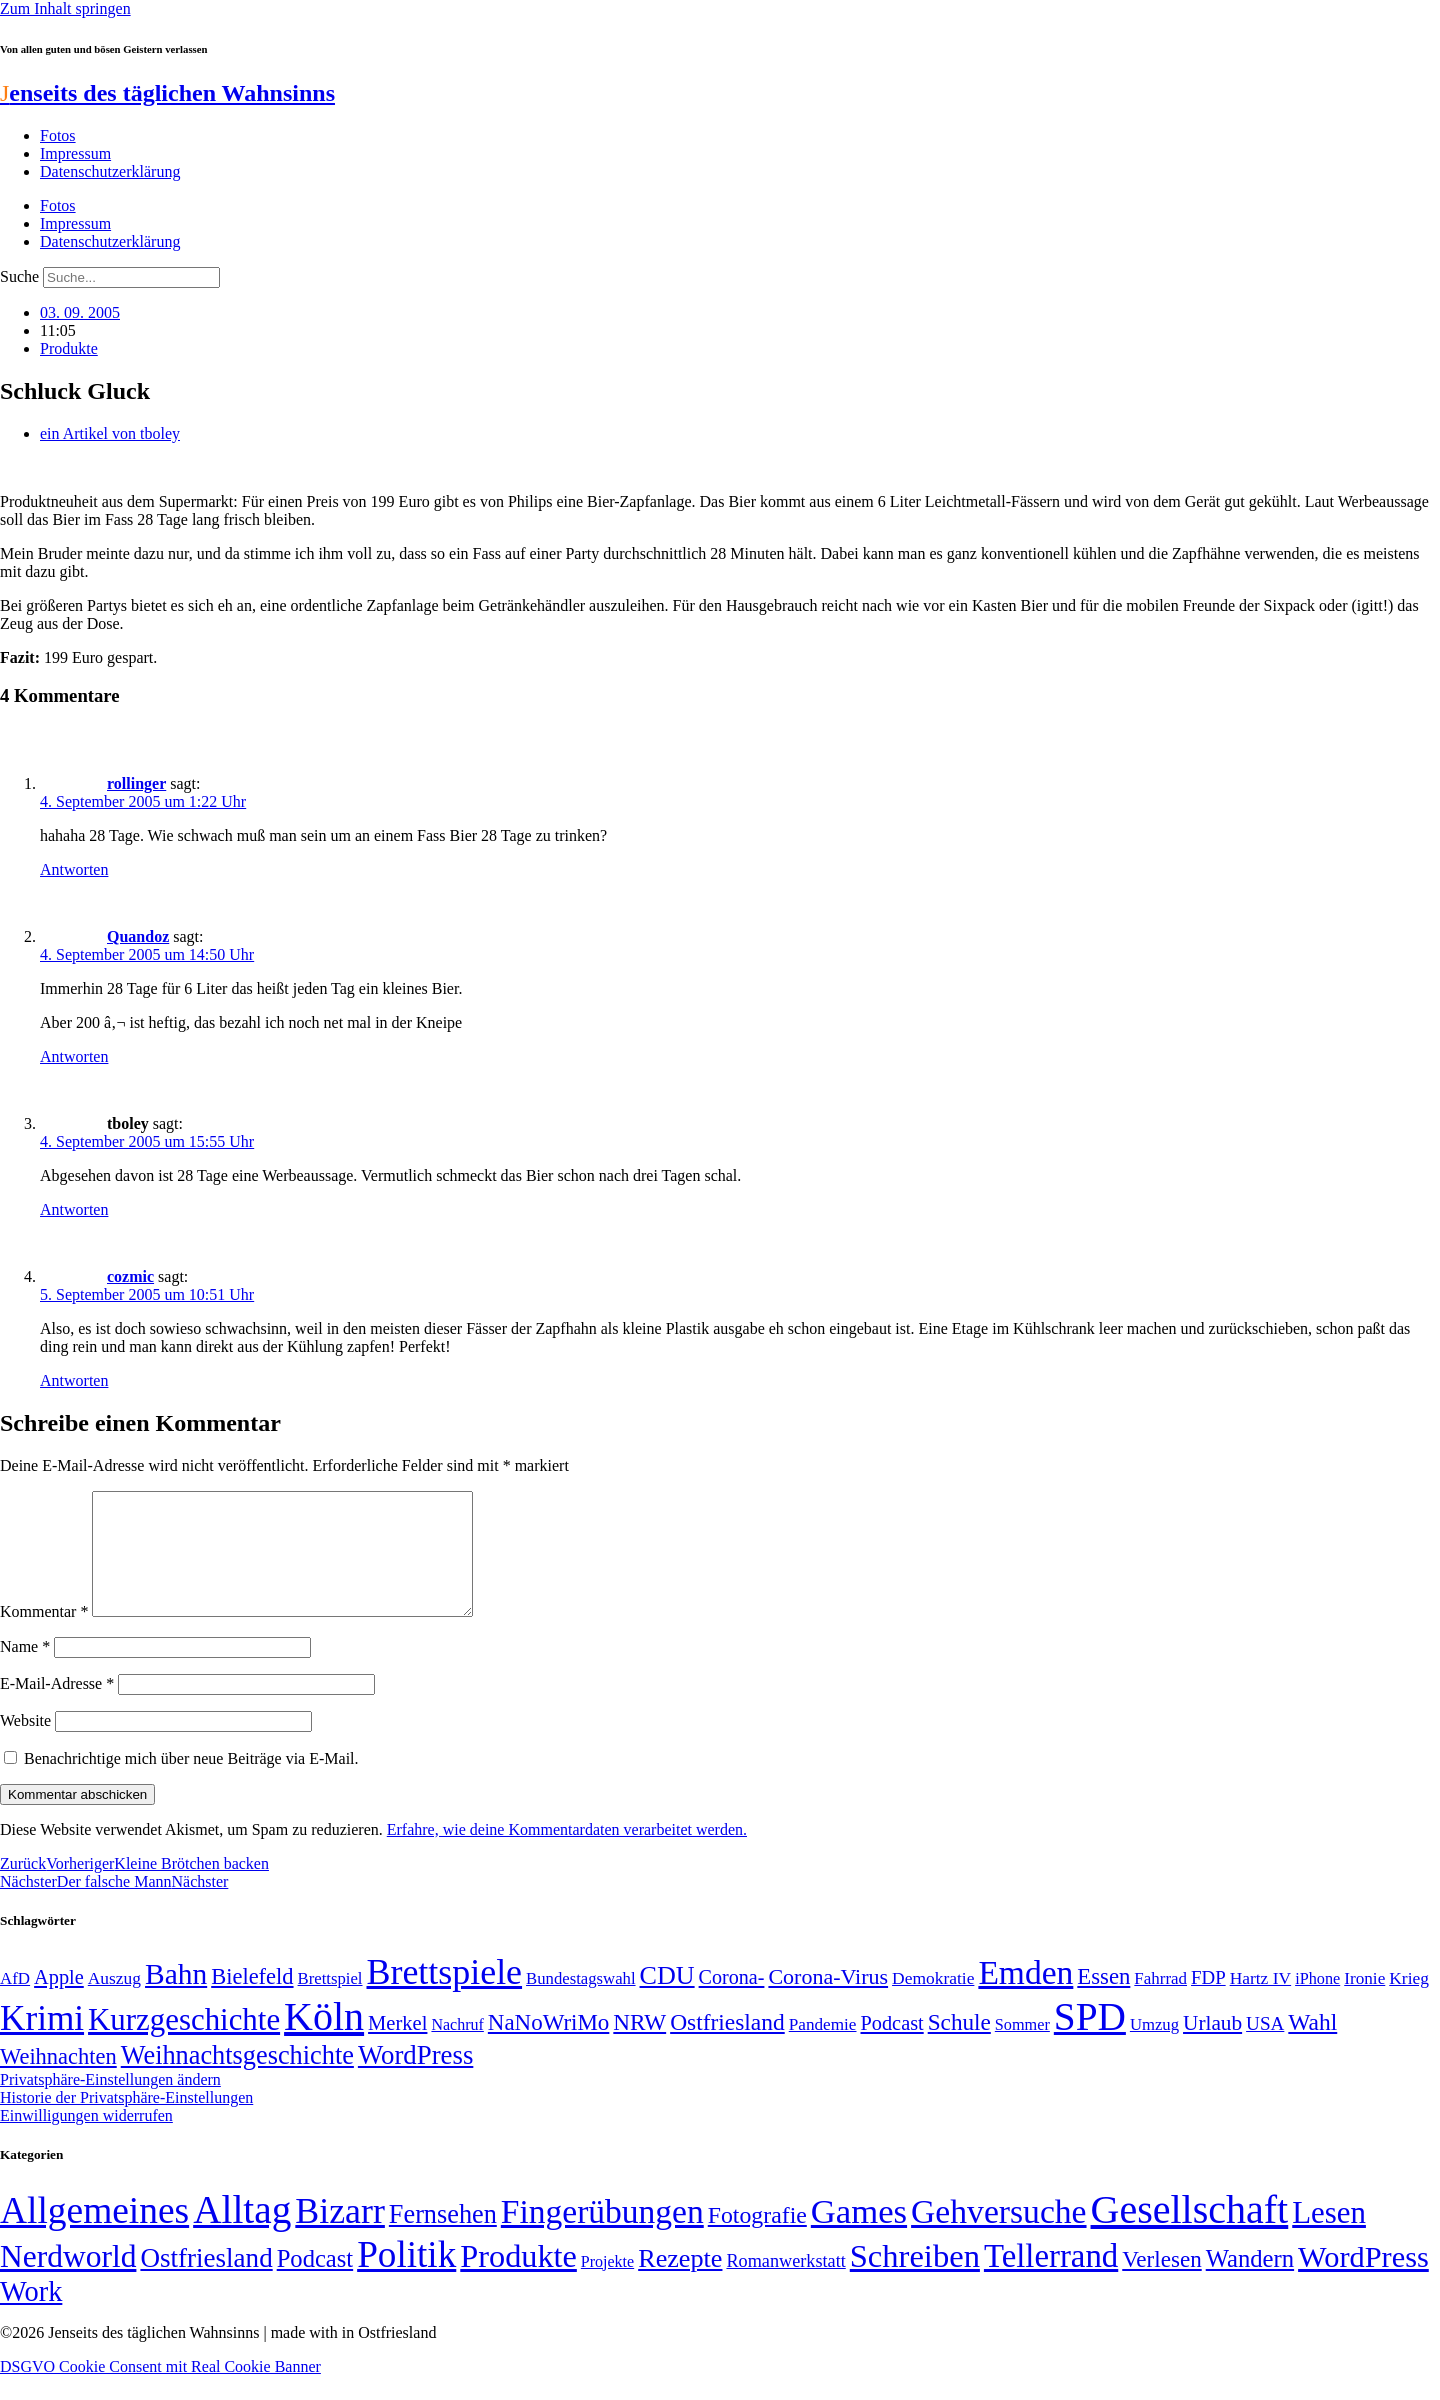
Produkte (69, 348)
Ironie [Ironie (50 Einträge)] (1364, 2002)
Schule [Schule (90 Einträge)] (959, 2046)
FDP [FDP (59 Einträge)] (1208, 2001)
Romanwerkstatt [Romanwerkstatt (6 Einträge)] (785, 2285)
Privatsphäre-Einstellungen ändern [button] (110, 2103)
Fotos (58, 135)
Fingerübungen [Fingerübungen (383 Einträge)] (602, 2235)
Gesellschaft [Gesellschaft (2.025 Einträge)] (1190, 2233)
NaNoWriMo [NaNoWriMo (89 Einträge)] (548, 2046)
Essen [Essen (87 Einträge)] (1103, 2000)
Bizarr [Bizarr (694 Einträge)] (340, 2235)
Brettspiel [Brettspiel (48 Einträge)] (330, 2002)
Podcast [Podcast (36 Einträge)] (315, 2282)
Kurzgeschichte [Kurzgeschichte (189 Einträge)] (184, 2043)
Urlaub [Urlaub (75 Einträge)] (1212, 2047)
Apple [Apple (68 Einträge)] (59, 2001)
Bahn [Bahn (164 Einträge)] (176, 1998)
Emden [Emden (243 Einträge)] (1025, 1996)
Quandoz (138, 936)
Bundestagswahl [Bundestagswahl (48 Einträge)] (580, 2002)
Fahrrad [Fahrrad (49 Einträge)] (1160, 2002)
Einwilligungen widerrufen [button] (86, 2139)
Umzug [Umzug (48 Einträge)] (1154, 2048)
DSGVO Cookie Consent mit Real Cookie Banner (160, 2390)
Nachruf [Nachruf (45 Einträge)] (457, 2048)
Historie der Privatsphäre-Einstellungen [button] (126, 2121)
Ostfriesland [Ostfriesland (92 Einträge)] (727, 2046)
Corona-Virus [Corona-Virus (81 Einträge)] (828, 2000)
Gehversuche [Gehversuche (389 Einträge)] (998, 2235)
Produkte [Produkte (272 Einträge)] (518, 2280)
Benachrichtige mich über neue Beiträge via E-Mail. (191, 1782)
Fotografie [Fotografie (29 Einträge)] (757, 2239)
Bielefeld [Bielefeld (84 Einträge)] (252, 2000)
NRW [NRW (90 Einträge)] (639, 2046)
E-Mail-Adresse (57, 1707)
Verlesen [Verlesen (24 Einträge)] (1161, 2283)
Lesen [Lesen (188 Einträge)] (1329, 2236)
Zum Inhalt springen (65, 8)
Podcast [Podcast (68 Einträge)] (892, 2047)
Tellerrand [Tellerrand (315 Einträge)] (1051, 2280)
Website (25, 1744)
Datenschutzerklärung (110, 171)
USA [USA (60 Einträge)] (1265, 2047)
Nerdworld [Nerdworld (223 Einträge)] (68, 2280)
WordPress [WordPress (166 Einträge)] (1363, 2281)
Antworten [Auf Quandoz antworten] (74, 1056)
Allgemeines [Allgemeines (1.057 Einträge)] (94, 2234)
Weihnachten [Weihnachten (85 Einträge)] (58, 2080)
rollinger (136, 783)
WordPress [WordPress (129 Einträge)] (415, 2079)
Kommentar (44, 1635)
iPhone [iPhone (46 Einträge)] (1317, 2003)
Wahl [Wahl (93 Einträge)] (1312, 2046)
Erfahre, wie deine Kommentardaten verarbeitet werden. (567, 1853)
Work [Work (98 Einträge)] (31, 2315)
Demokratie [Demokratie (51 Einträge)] (933, 2002)
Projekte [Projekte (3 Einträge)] (607, 2285)
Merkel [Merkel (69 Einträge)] (397, 2047)
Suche (19, 276)
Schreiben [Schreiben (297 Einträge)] (915, 2280)
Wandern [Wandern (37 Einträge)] (1250, 2282)
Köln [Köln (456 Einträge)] (324, 2040)
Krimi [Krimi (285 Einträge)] (42, 2042)
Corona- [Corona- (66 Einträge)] (732, 2001)
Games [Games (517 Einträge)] (859, 2235)
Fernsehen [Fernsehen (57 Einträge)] (443, 2238)
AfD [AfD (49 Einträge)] (15, 2002)
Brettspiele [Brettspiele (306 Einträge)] (445, 1996)
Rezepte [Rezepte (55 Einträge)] (680, 2282)
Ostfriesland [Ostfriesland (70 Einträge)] (206, 2282)
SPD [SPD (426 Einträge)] (1090, 2040)
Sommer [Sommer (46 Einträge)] (1022, 2049)
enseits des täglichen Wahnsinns (167, 93)
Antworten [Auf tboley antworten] (74, 1209)
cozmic (130, 1276)
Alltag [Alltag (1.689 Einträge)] (242, 2233)
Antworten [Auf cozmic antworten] (74, 1380)
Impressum (75, 153)
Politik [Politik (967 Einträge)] (406, 2278)
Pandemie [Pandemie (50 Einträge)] (823, 2048)
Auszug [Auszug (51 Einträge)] (114, 2002)
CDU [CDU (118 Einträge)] (667, 1999)
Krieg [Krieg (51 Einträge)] (1409, 2002)
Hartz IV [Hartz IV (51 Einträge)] (1260, 2002)
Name (25, 1670)
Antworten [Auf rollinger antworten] (74, 869)
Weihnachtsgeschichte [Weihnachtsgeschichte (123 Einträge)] (237, 2079)
